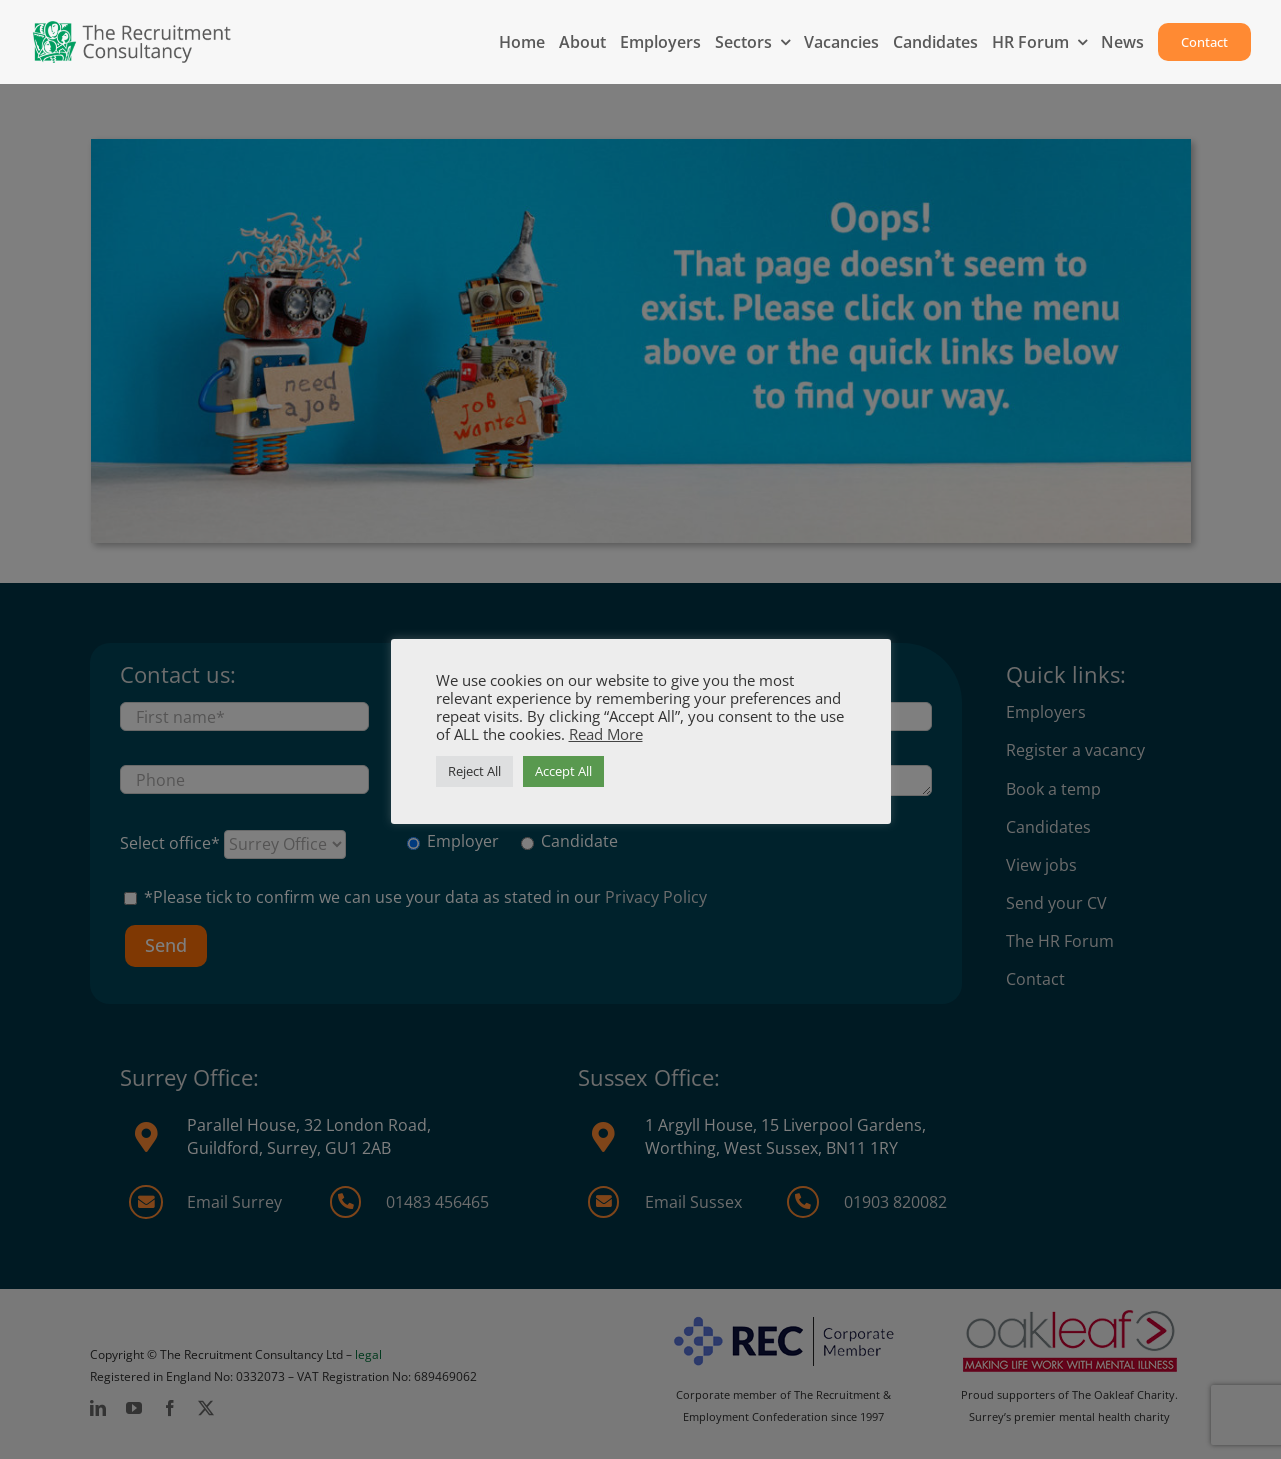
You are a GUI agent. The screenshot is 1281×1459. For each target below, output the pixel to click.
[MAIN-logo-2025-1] (132, 28)
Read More (606, 734)
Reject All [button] (474, 771)
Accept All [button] (563, 771)
